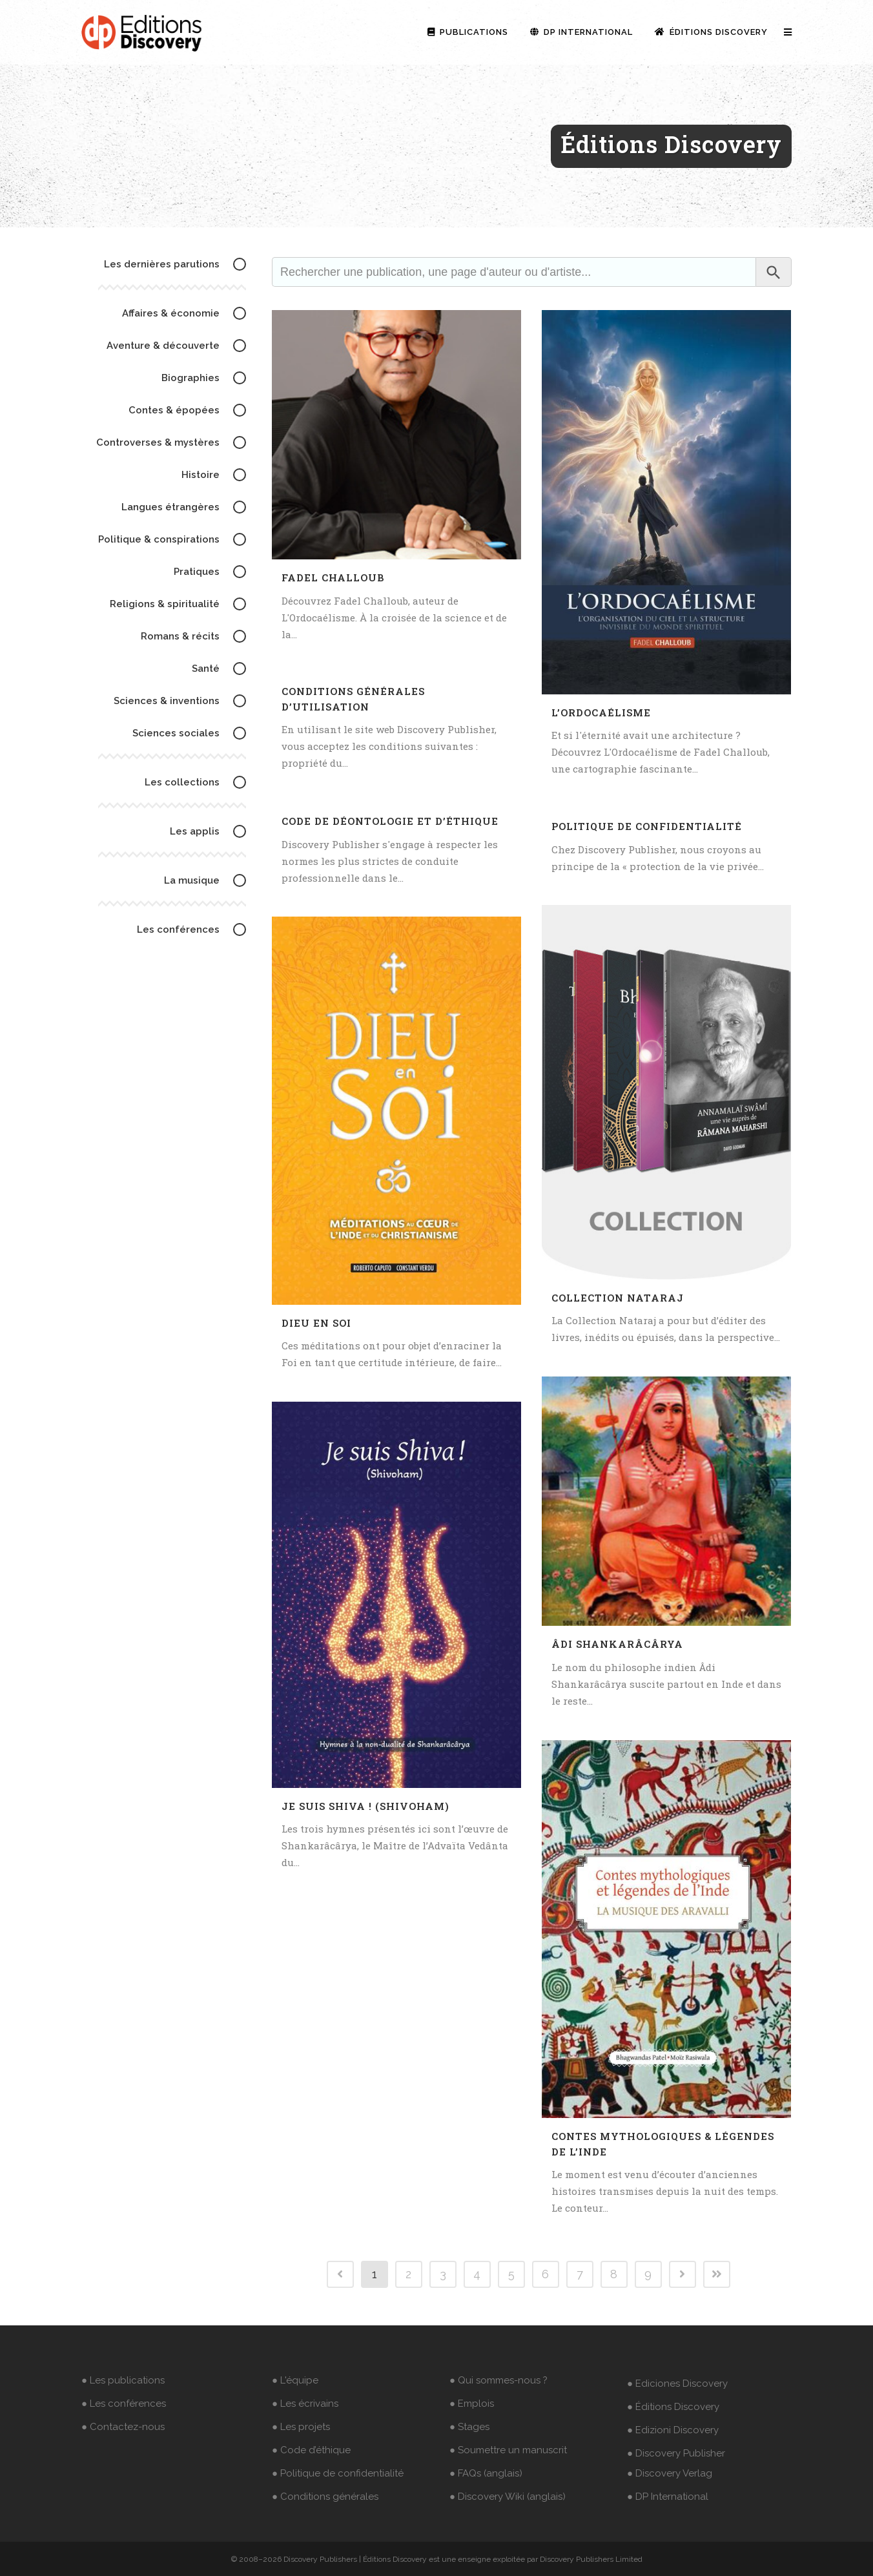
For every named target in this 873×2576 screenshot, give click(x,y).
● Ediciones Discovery (677, 2383)
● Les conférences (123, 2403)
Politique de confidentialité (646, 826)
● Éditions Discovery (673, 2407)
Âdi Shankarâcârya (617, 1643)
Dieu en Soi (316, 1322)
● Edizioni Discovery (673, 2430)
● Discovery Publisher (676, 2453)
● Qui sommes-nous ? (498, 2380)
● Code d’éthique (311, 2450)
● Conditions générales (325, 2496)
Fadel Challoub (333, 577)
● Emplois (471, 2403)
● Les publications (123, 2380)
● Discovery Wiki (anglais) (507, 2496)
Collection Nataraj (617, 1297)
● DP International (667, 2496)
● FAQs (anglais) (485, 2473)
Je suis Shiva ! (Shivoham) (365, 1806)
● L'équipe (295, 2380)
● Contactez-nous (123, 2427)
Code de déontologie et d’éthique (390, 821)
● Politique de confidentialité (338, 2473)
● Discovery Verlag (669, 2473)
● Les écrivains (305, 2403)
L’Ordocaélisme (601, 712)
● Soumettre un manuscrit (508, 2450)
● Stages (469, 2427)
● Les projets (301, 2427)
